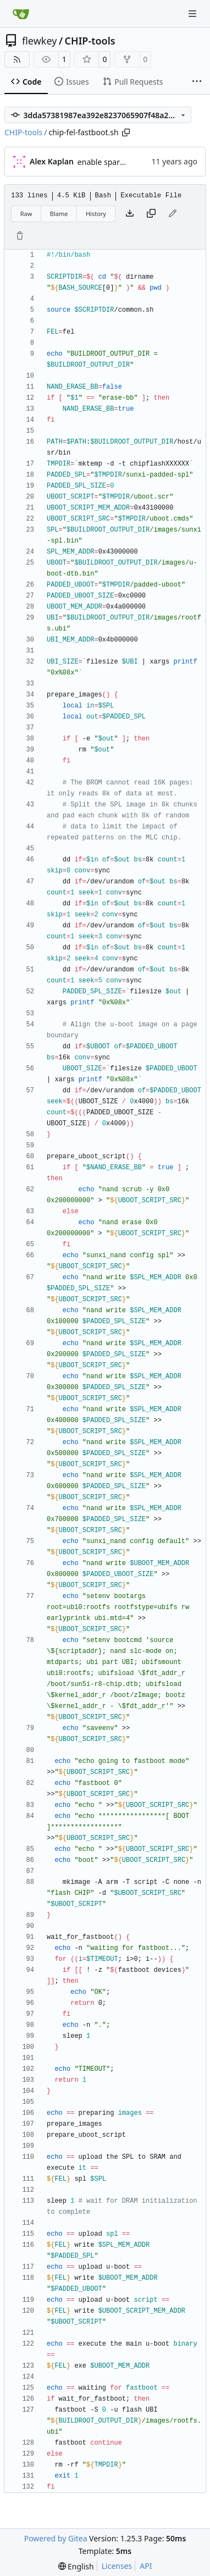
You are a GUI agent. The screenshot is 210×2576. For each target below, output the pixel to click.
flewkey (39, 40)
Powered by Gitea (55, 2538)
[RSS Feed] (17, 59)
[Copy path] (126, 132)
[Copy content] (151, 213)
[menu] (76, 2566)
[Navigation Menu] (194, 13)
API (146, 2566)
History (96, 213)
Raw (26, 213)
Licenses (117, 2566)
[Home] (20, 14)
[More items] (197, 82)
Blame (59, 213)
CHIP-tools (90, 40)
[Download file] (130, 213)
